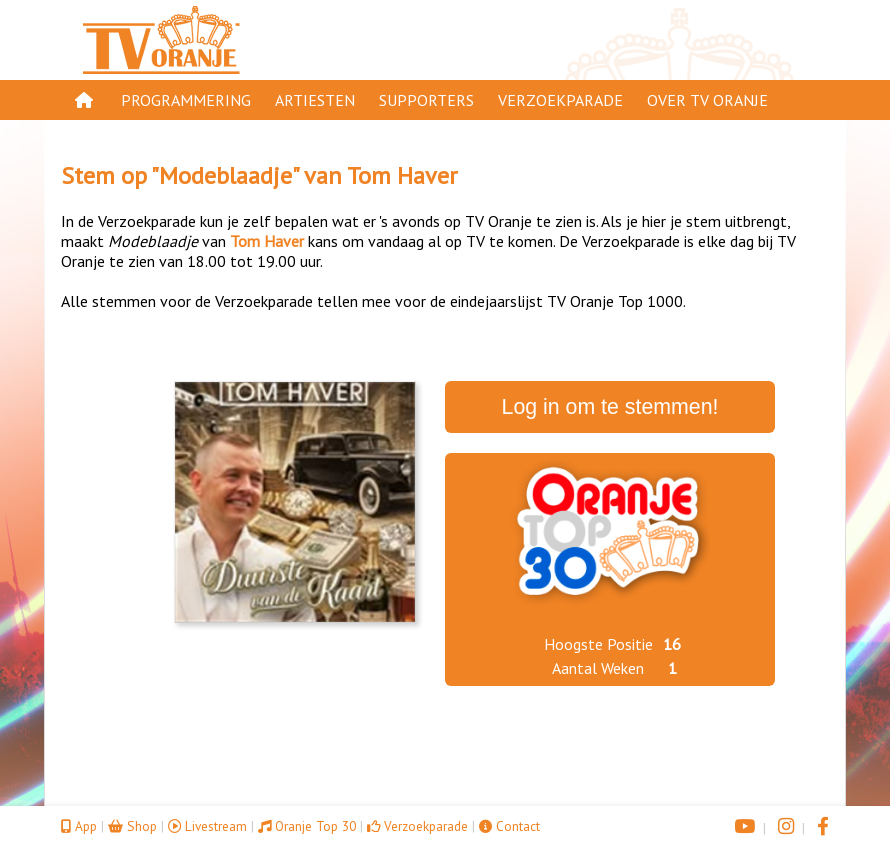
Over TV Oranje (707, 100)
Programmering (186, 100)
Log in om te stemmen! (610, 407)
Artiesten (315, 100)
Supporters (426, 100)
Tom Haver (402, 175)
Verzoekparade (560, 100)
